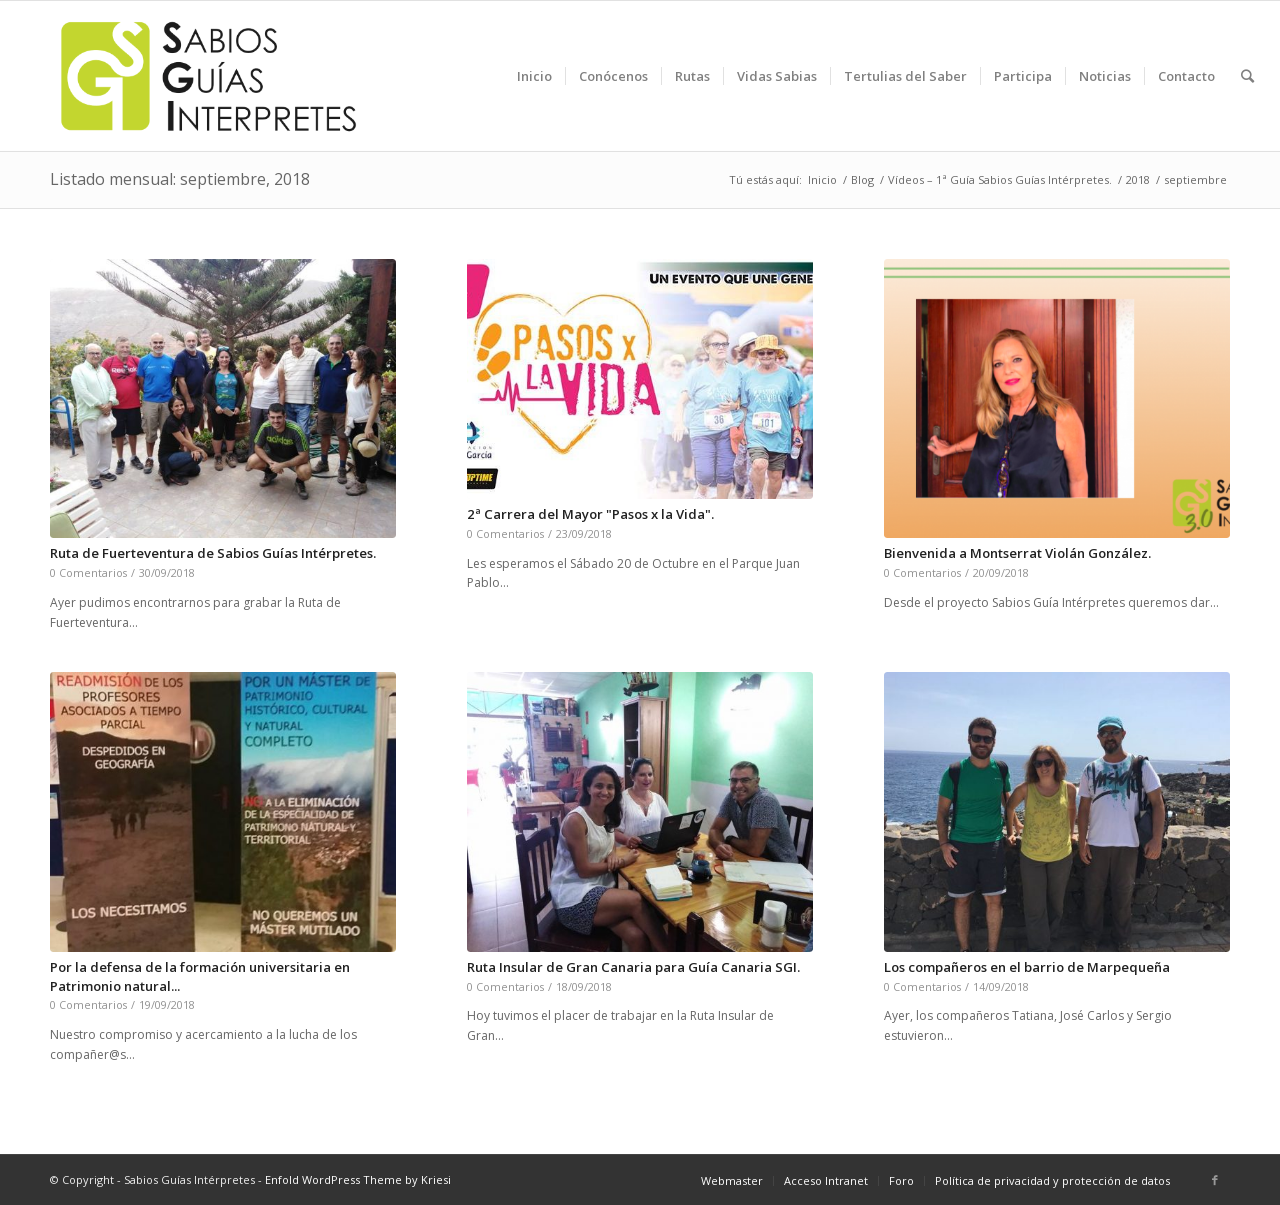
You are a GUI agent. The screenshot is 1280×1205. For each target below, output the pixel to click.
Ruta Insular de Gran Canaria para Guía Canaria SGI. (633, 967)
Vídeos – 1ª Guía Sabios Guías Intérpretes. (1000, 179)
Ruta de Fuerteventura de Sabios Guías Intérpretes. (213, 553)
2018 (1138, 179)
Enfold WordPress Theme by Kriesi (358, 1179)
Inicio (822, 179)
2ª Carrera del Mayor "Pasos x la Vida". (590, 514)
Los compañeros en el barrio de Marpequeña (1027, 967)
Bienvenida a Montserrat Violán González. (1017, 553)
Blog (862, 179)
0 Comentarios (88, 572)
